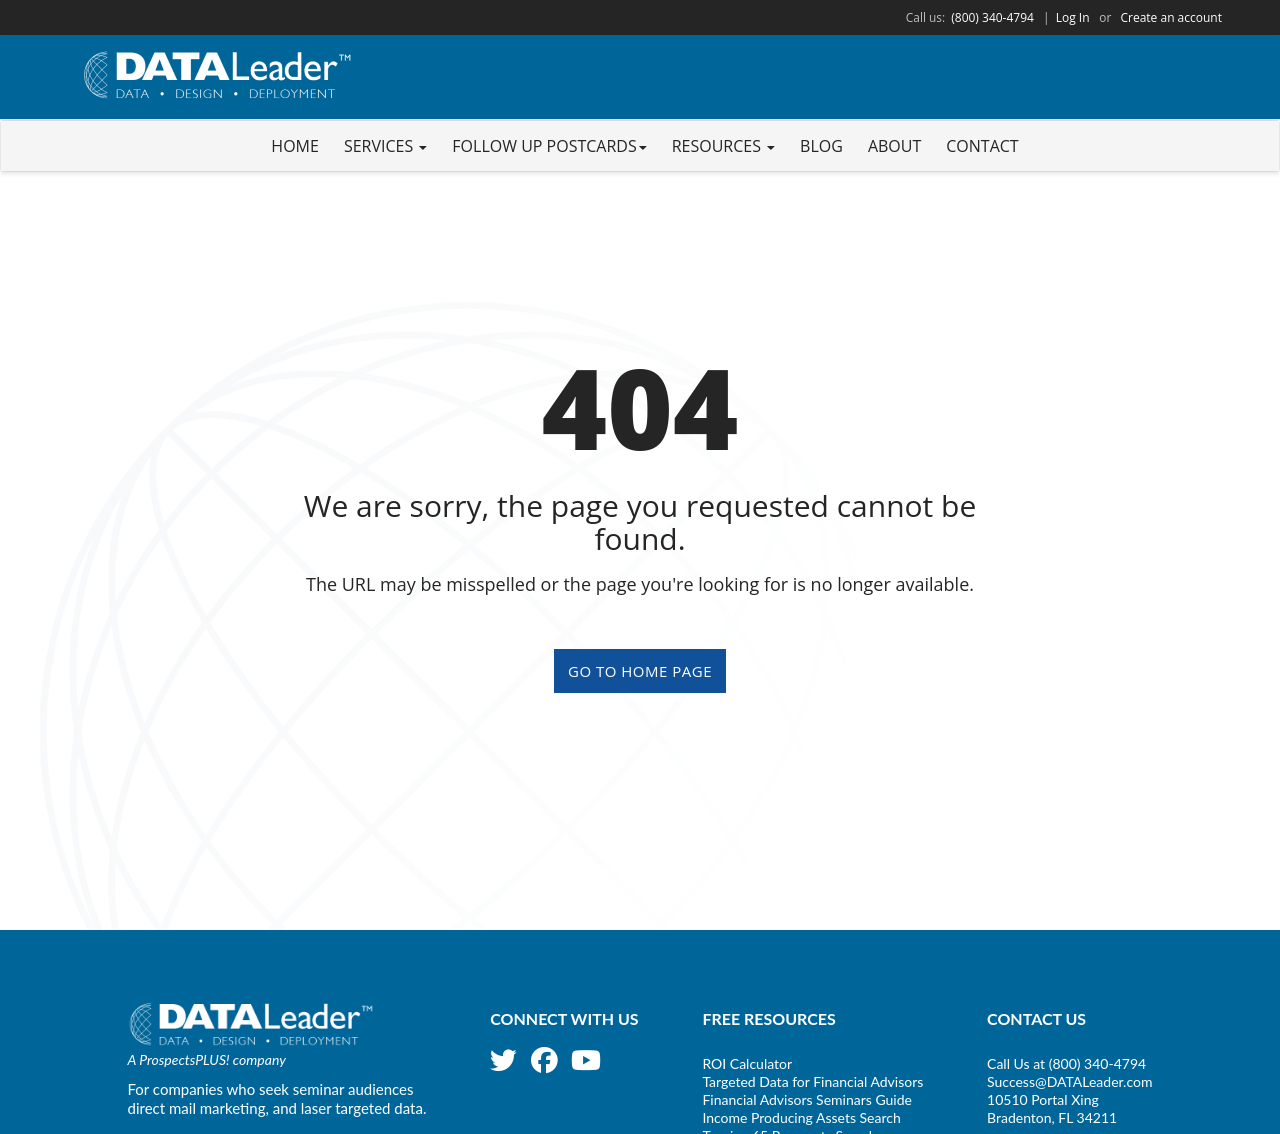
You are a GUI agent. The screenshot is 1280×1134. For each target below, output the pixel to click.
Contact (982, 146)
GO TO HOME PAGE (640, 671)
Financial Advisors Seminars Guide (807, 1099)
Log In (1073, 17)
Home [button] (295, 146)
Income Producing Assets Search (801, 1117)
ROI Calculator (747, 1063)
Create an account (1171, 17)
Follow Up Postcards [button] (549, 146)
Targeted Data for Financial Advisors (812, 1081)
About (894, 146)
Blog (821, 146)
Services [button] (385, 146)
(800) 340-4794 (992, 17)
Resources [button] (723, 146)
